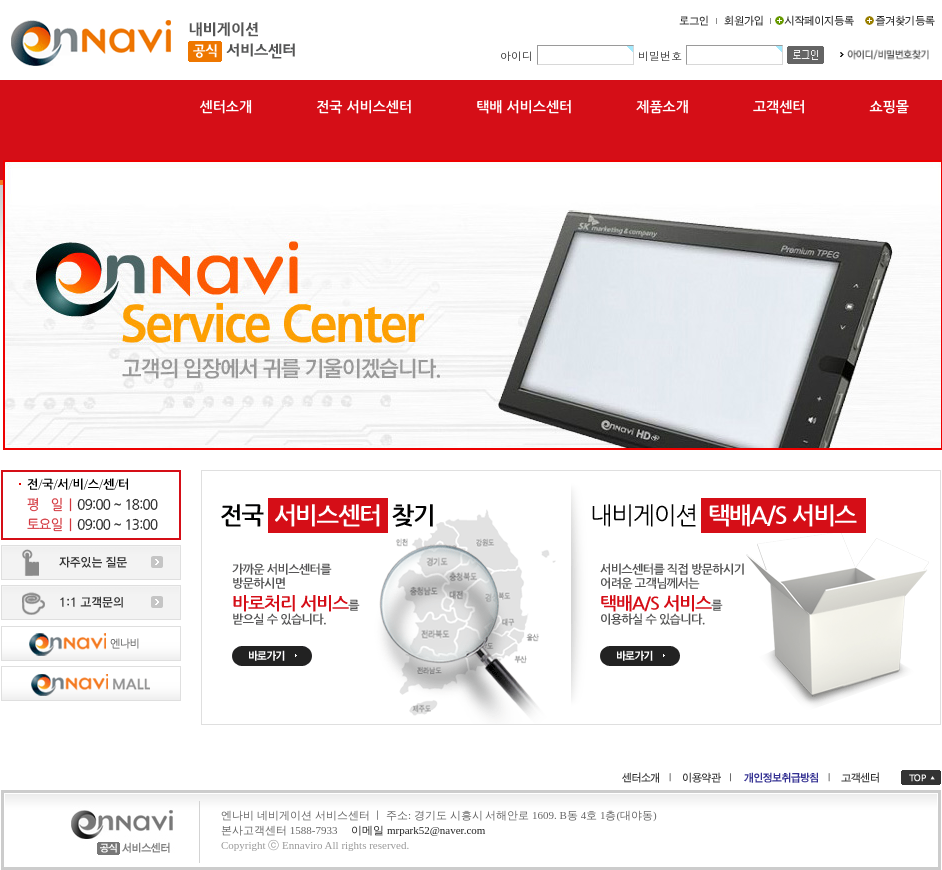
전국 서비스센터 (364, 107)
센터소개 (226, 107)
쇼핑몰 (889, 107)
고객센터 (779, 107)
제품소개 (662, 107)
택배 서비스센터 (524, 107)
